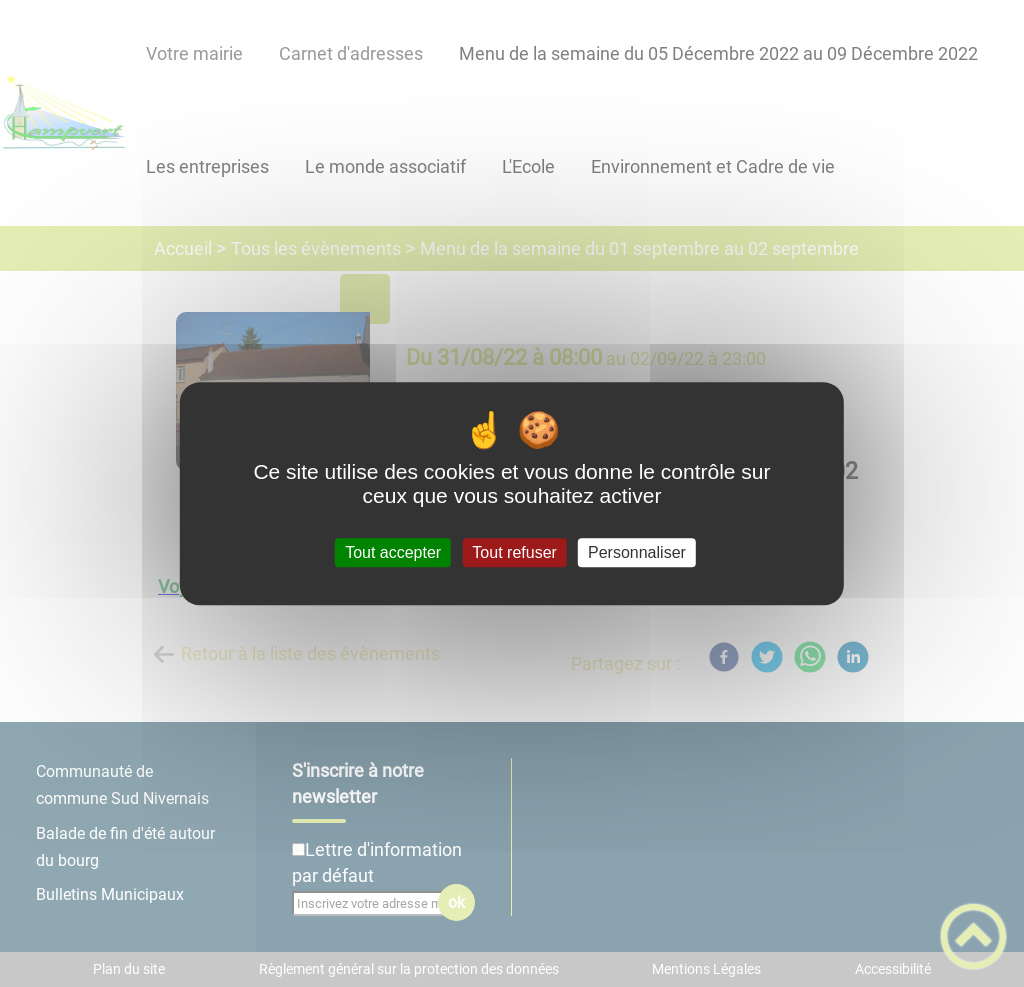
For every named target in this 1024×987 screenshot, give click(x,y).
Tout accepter (393, 552)
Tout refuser (514, 552)
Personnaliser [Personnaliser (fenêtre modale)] (637, 552)
